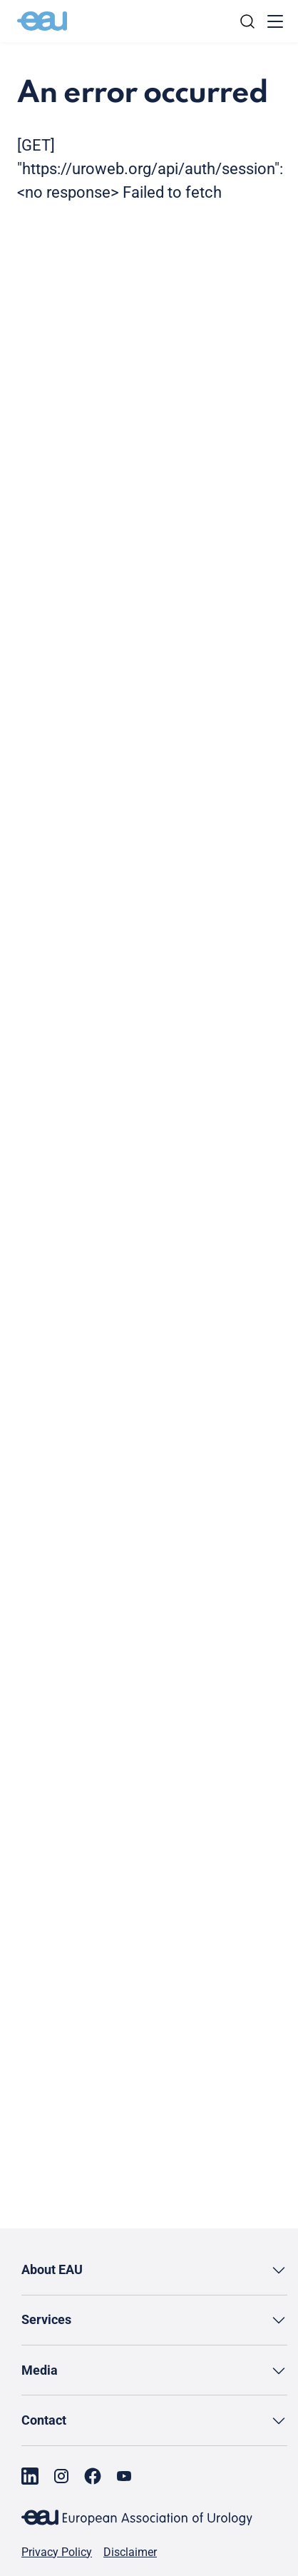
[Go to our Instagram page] (61, 2476)
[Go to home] (42, 21)
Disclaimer (130, 2552)
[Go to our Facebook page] (92, 2476)
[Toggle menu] (275, 21)
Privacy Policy (56, 2552)
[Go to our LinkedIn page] (29, 2476)
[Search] (247, 21)
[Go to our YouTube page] (124, 2476)
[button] (154, 2270)
